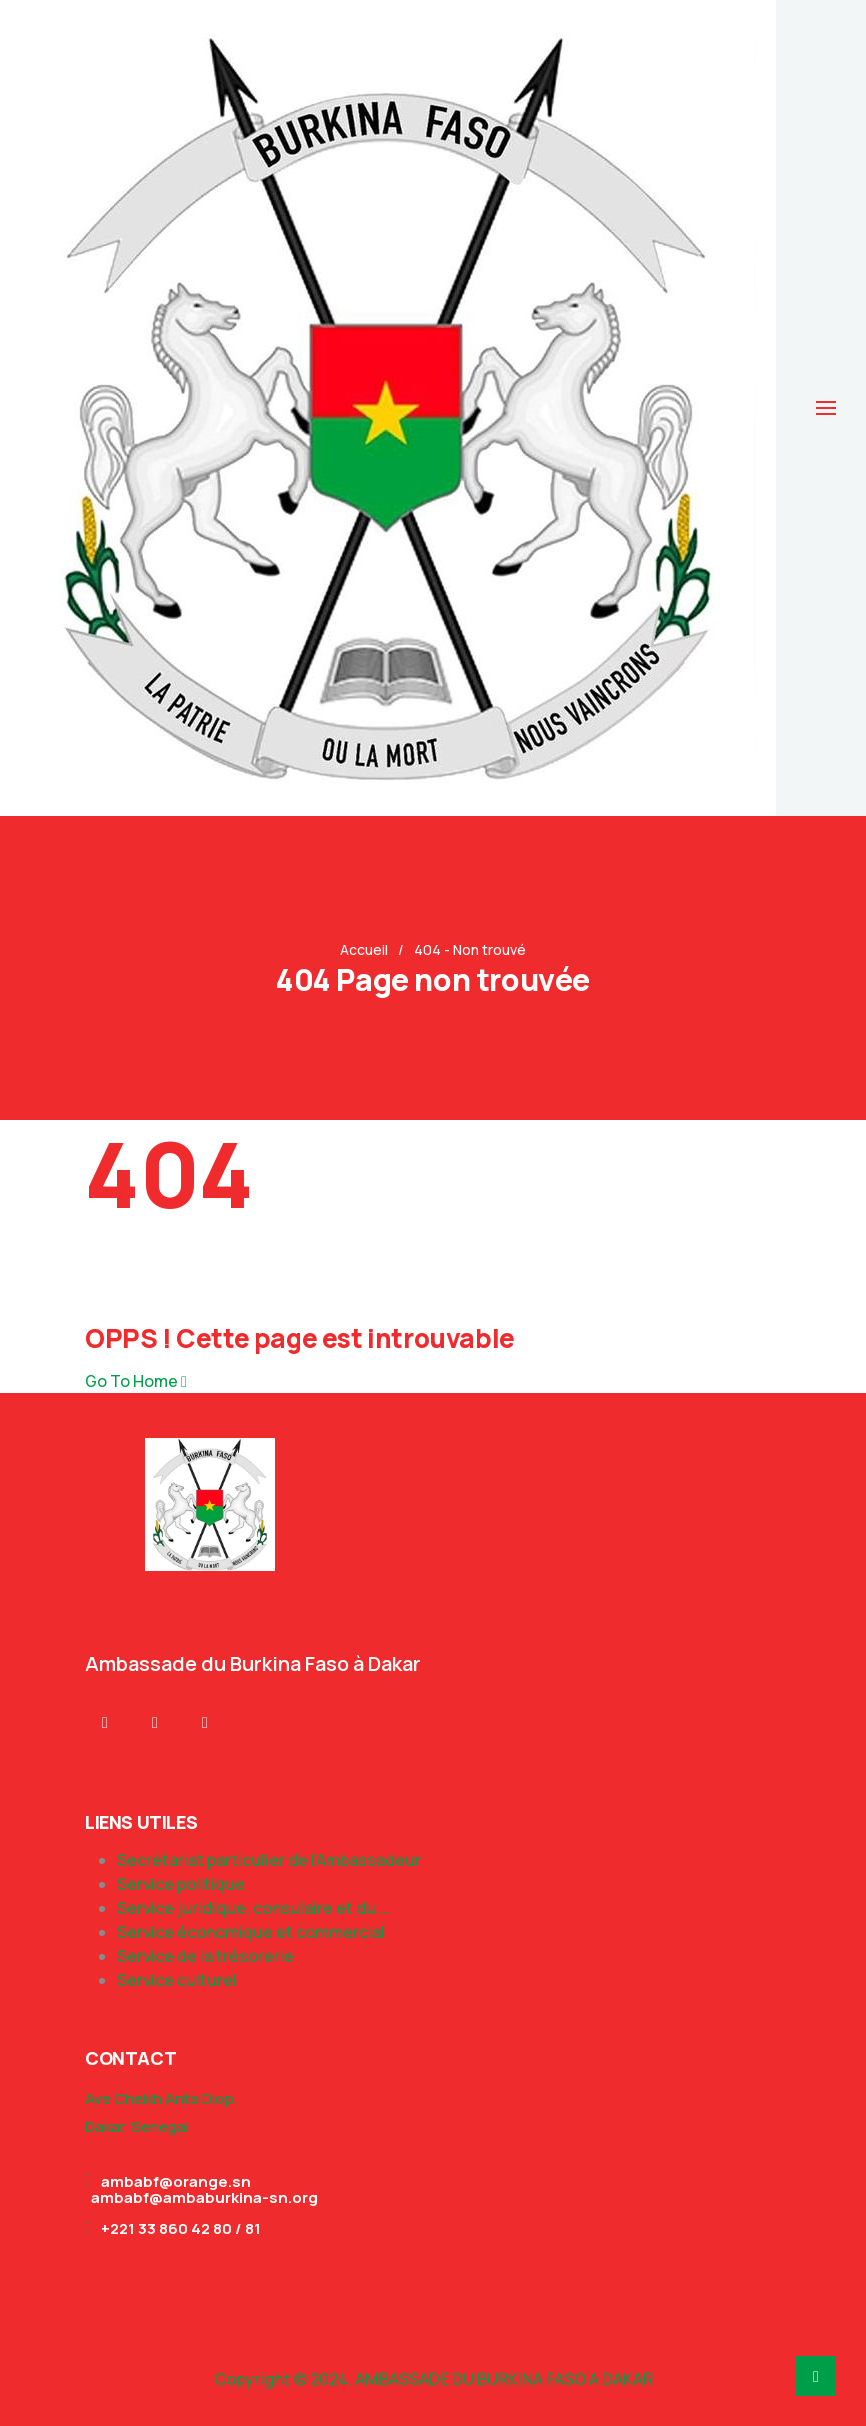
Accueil (364, 949)
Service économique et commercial (251, 1932)
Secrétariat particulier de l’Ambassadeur (269, 1860)
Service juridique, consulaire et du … (253, 1908)
